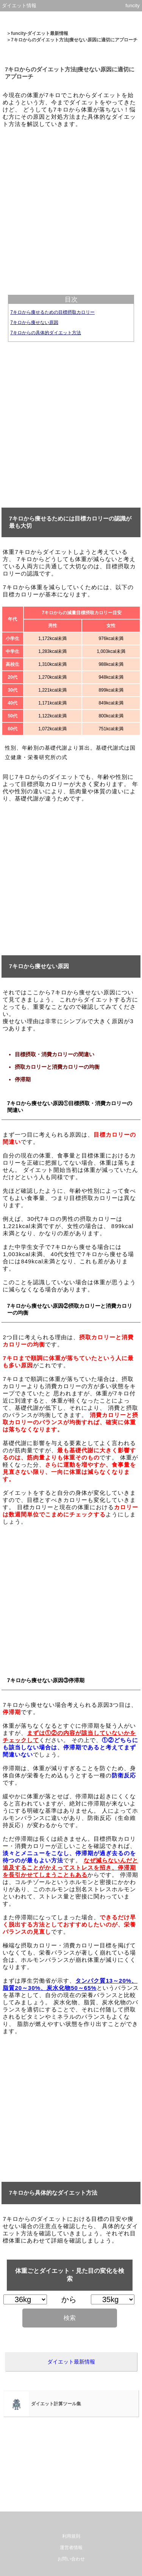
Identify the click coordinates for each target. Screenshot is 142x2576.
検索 (70, 2318)
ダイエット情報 (19, 5)
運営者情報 (71, 2547)
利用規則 (71, 2536)
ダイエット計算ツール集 (56, 2403)
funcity (132, 5)
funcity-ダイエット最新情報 (39, 33)
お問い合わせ (71, 2559)
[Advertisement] (71, 205)
